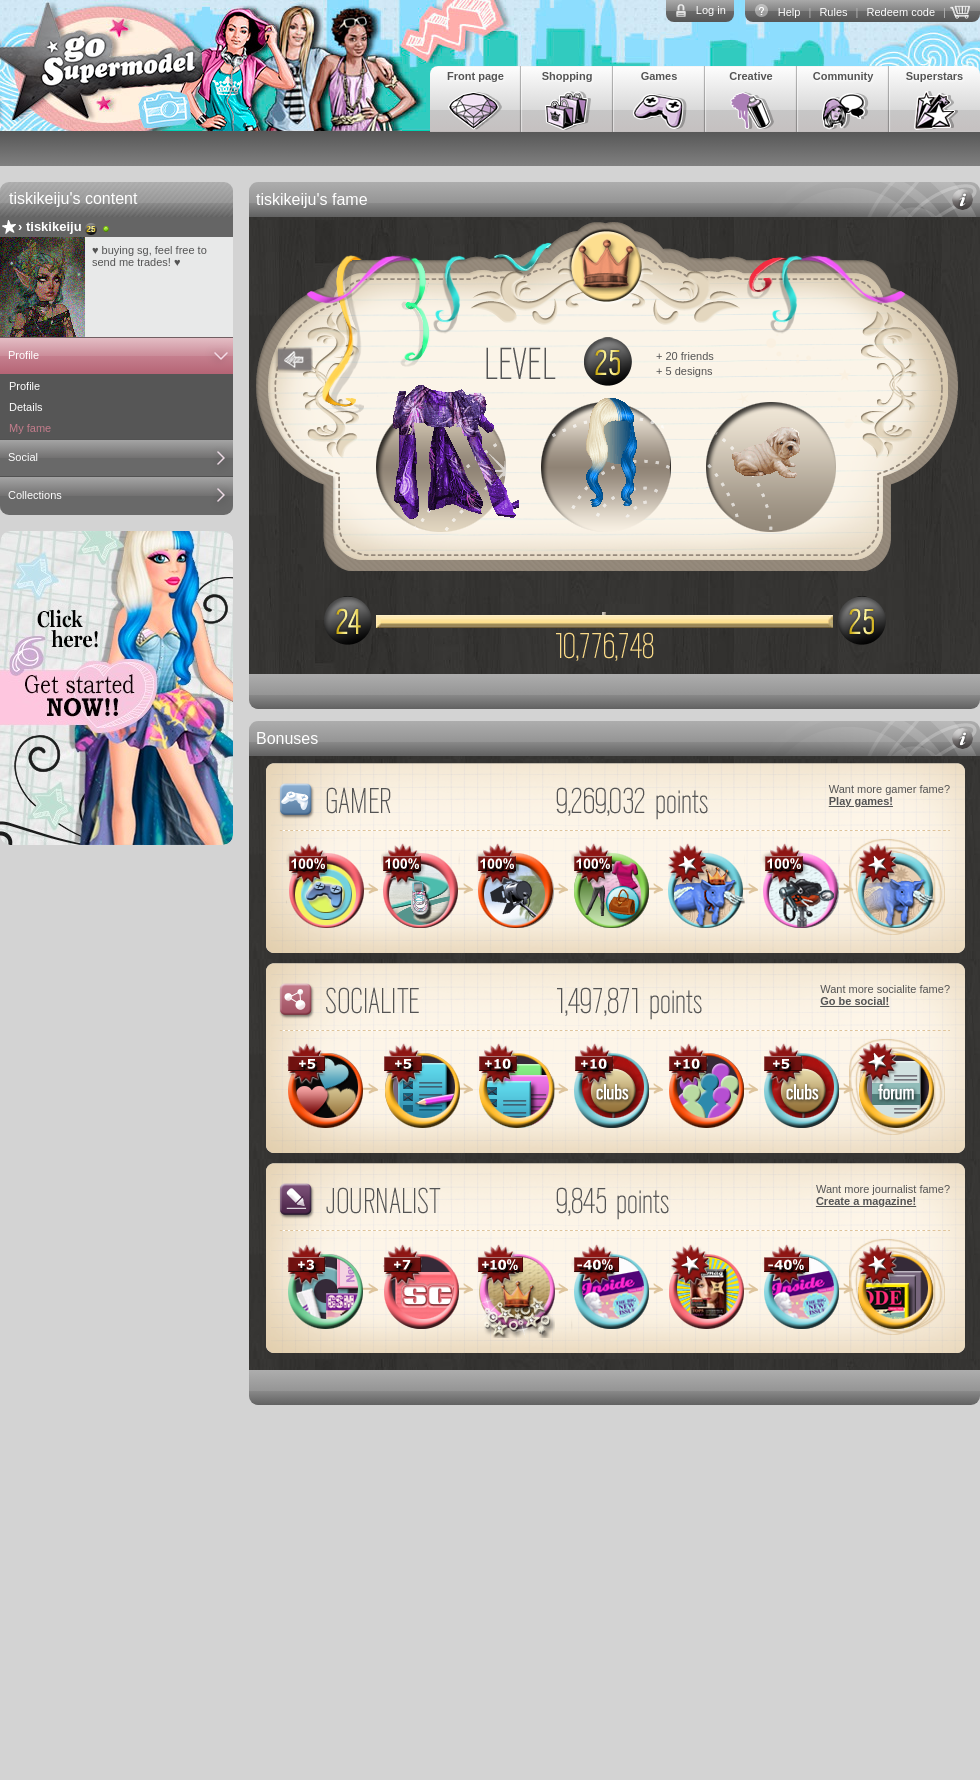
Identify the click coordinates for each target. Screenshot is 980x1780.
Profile (23, 355)
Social (23, 457)
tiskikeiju (54, 226)
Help (789, 12)
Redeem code (901, 12)
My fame (30, 428)
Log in (711, 10)
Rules (833, 12)
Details (26, 407)
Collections (35, 495)
